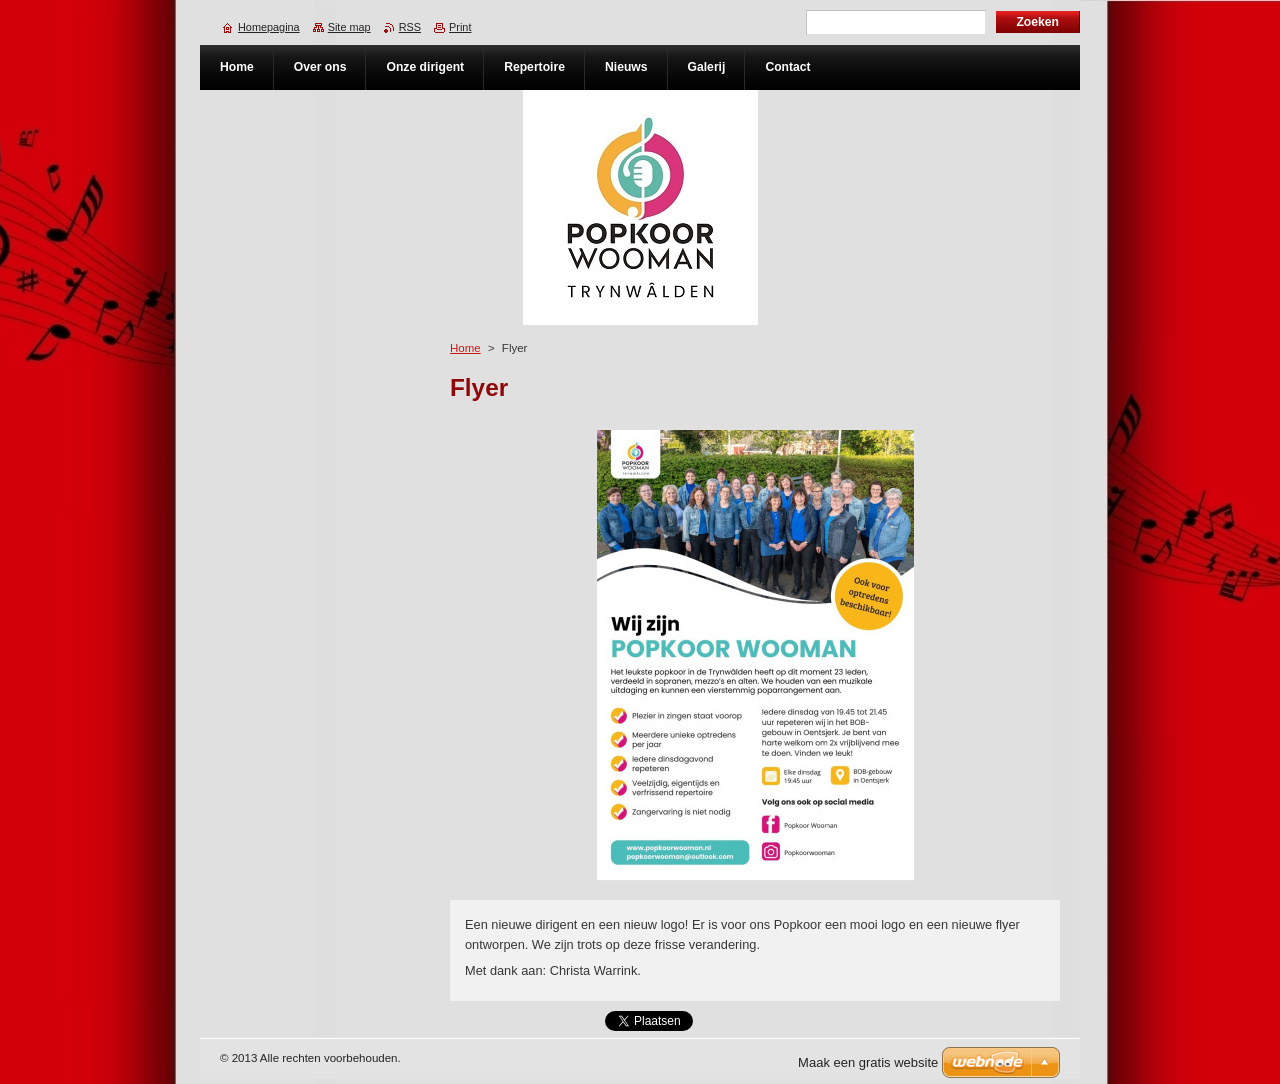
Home (465, 348)
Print (460, 27)
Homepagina (269, 27)
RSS (410, 27)
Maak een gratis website (868, 1062)
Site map (349, 27)
